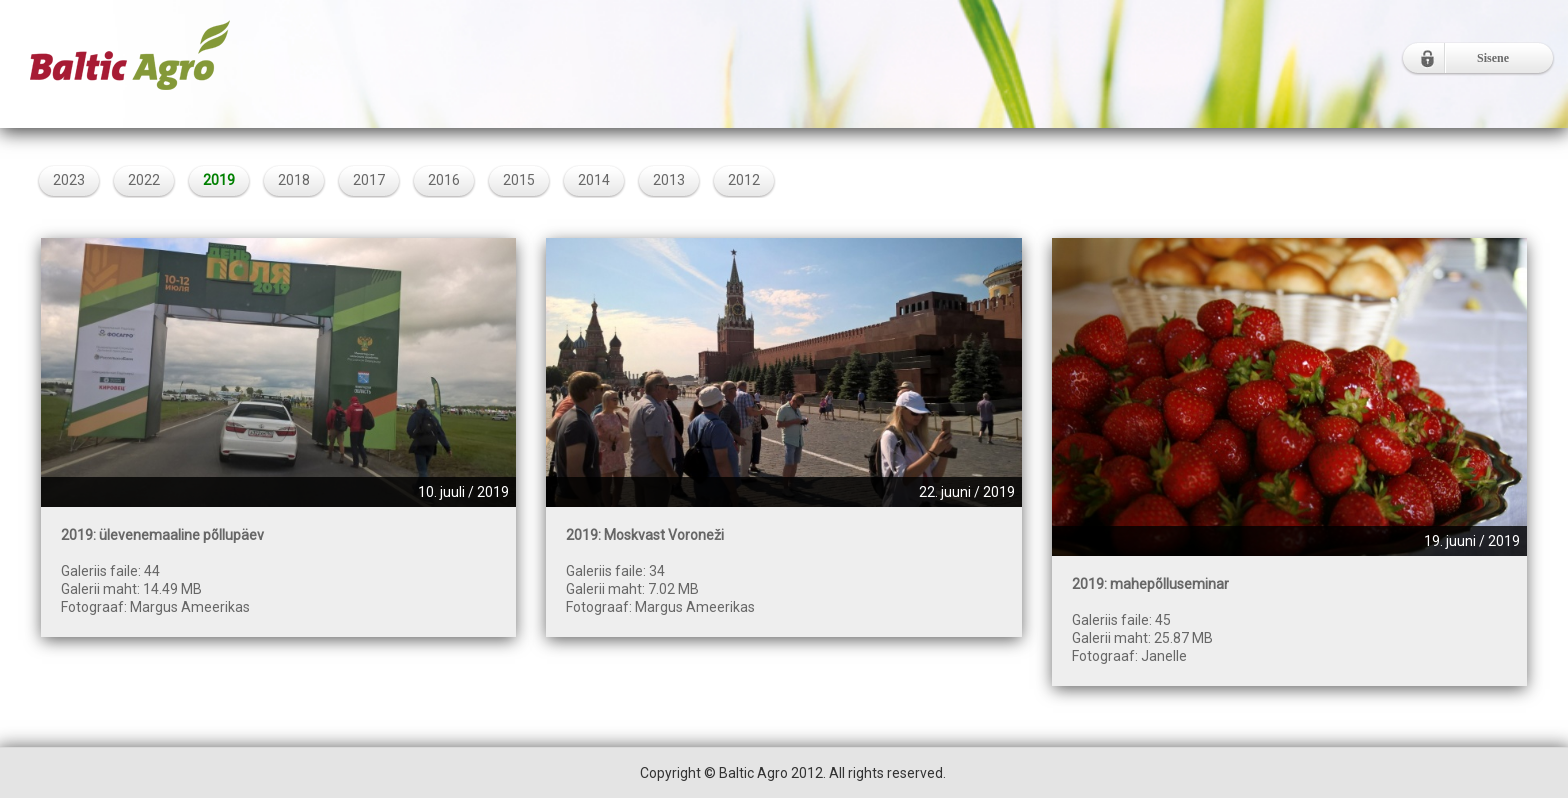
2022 (144, 180)
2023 (69, 180)
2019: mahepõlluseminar (1150, 584)
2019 (219, 180)
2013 (669, 180)
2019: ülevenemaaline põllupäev (162, 535)
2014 (594, 180)
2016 (444, 180)
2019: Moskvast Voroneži (645, 535)
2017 (369, 180)
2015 (519, 180)
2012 (744, 180)
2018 (294, 180)
